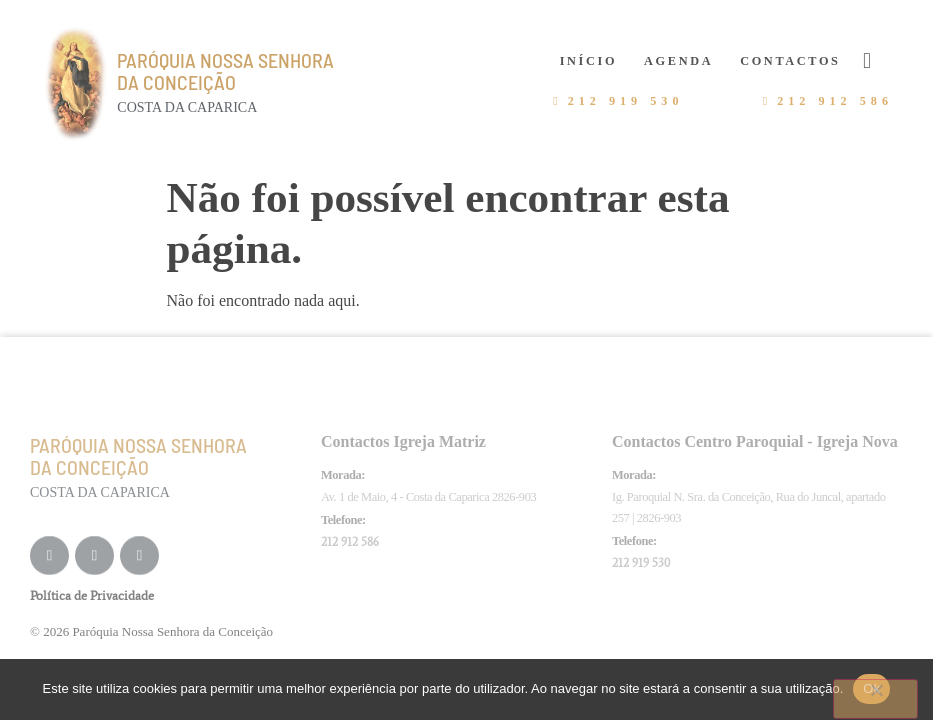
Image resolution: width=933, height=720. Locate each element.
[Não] (875, 699)
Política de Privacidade (92, 595)
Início (588, 61)
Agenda (678, 61)
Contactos (790, 61)
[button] (867, 60)
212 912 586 (350, 541)
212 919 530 (641, 562)
